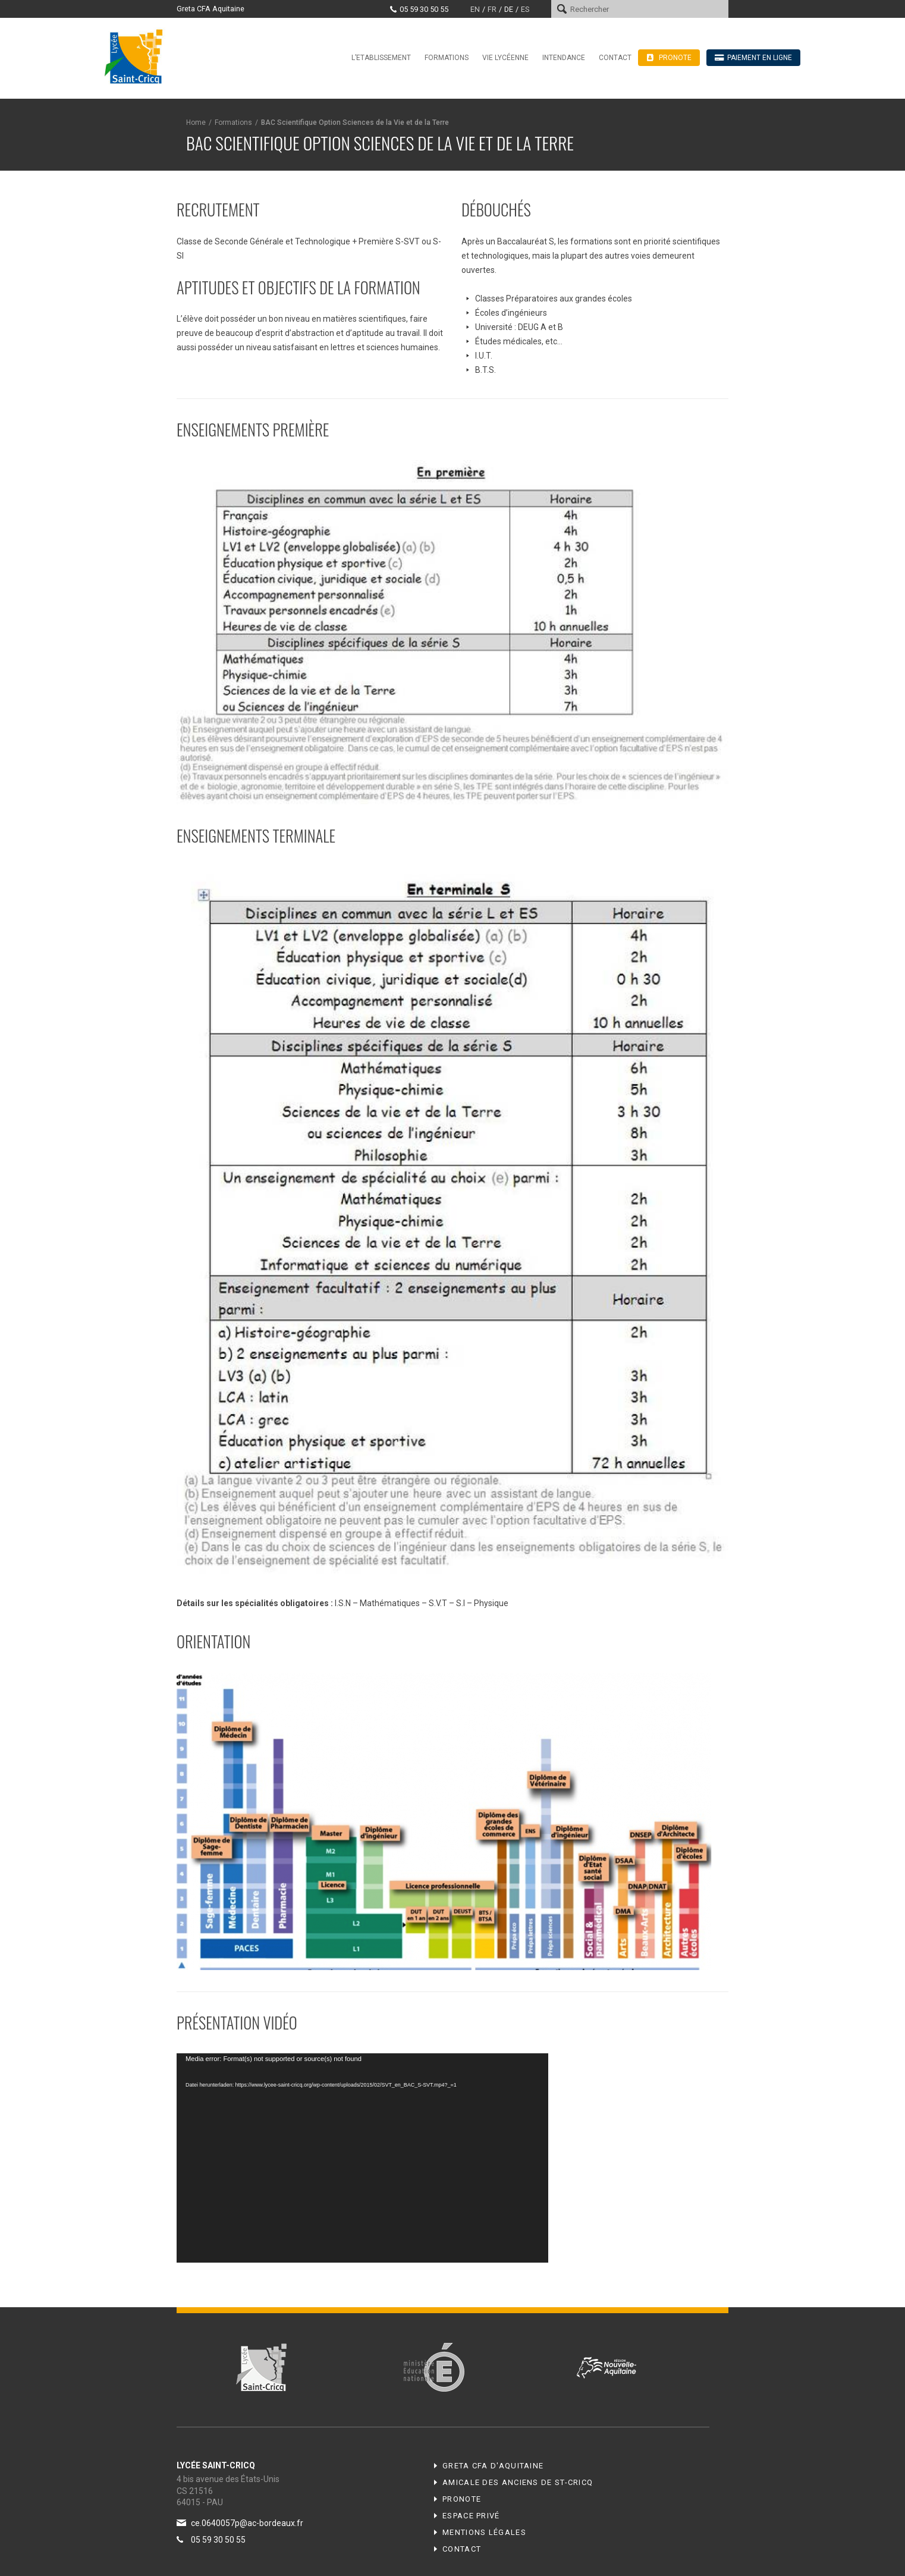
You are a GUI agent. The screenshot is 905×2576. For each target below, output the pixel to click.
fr (492, 9)
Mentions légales (484, 2532)
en (475, 9)
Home (196, 122)
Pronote (461, 2499)
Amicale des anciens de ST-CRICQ (517, 2482)
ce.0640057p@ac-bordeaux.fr (247, 2523)
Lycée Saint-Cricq (137, 55)
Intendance (563, 58)
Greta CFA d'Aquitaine (492, 2465)
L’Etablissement (381, 58)
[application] (362, 2158)
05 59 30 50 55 (424, 9)
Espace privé (471, 2515)
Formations (447, 58)
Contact (615, 58)
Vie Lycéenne (505, 58)
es (525, 9)
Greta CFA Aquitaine (210, 8)
